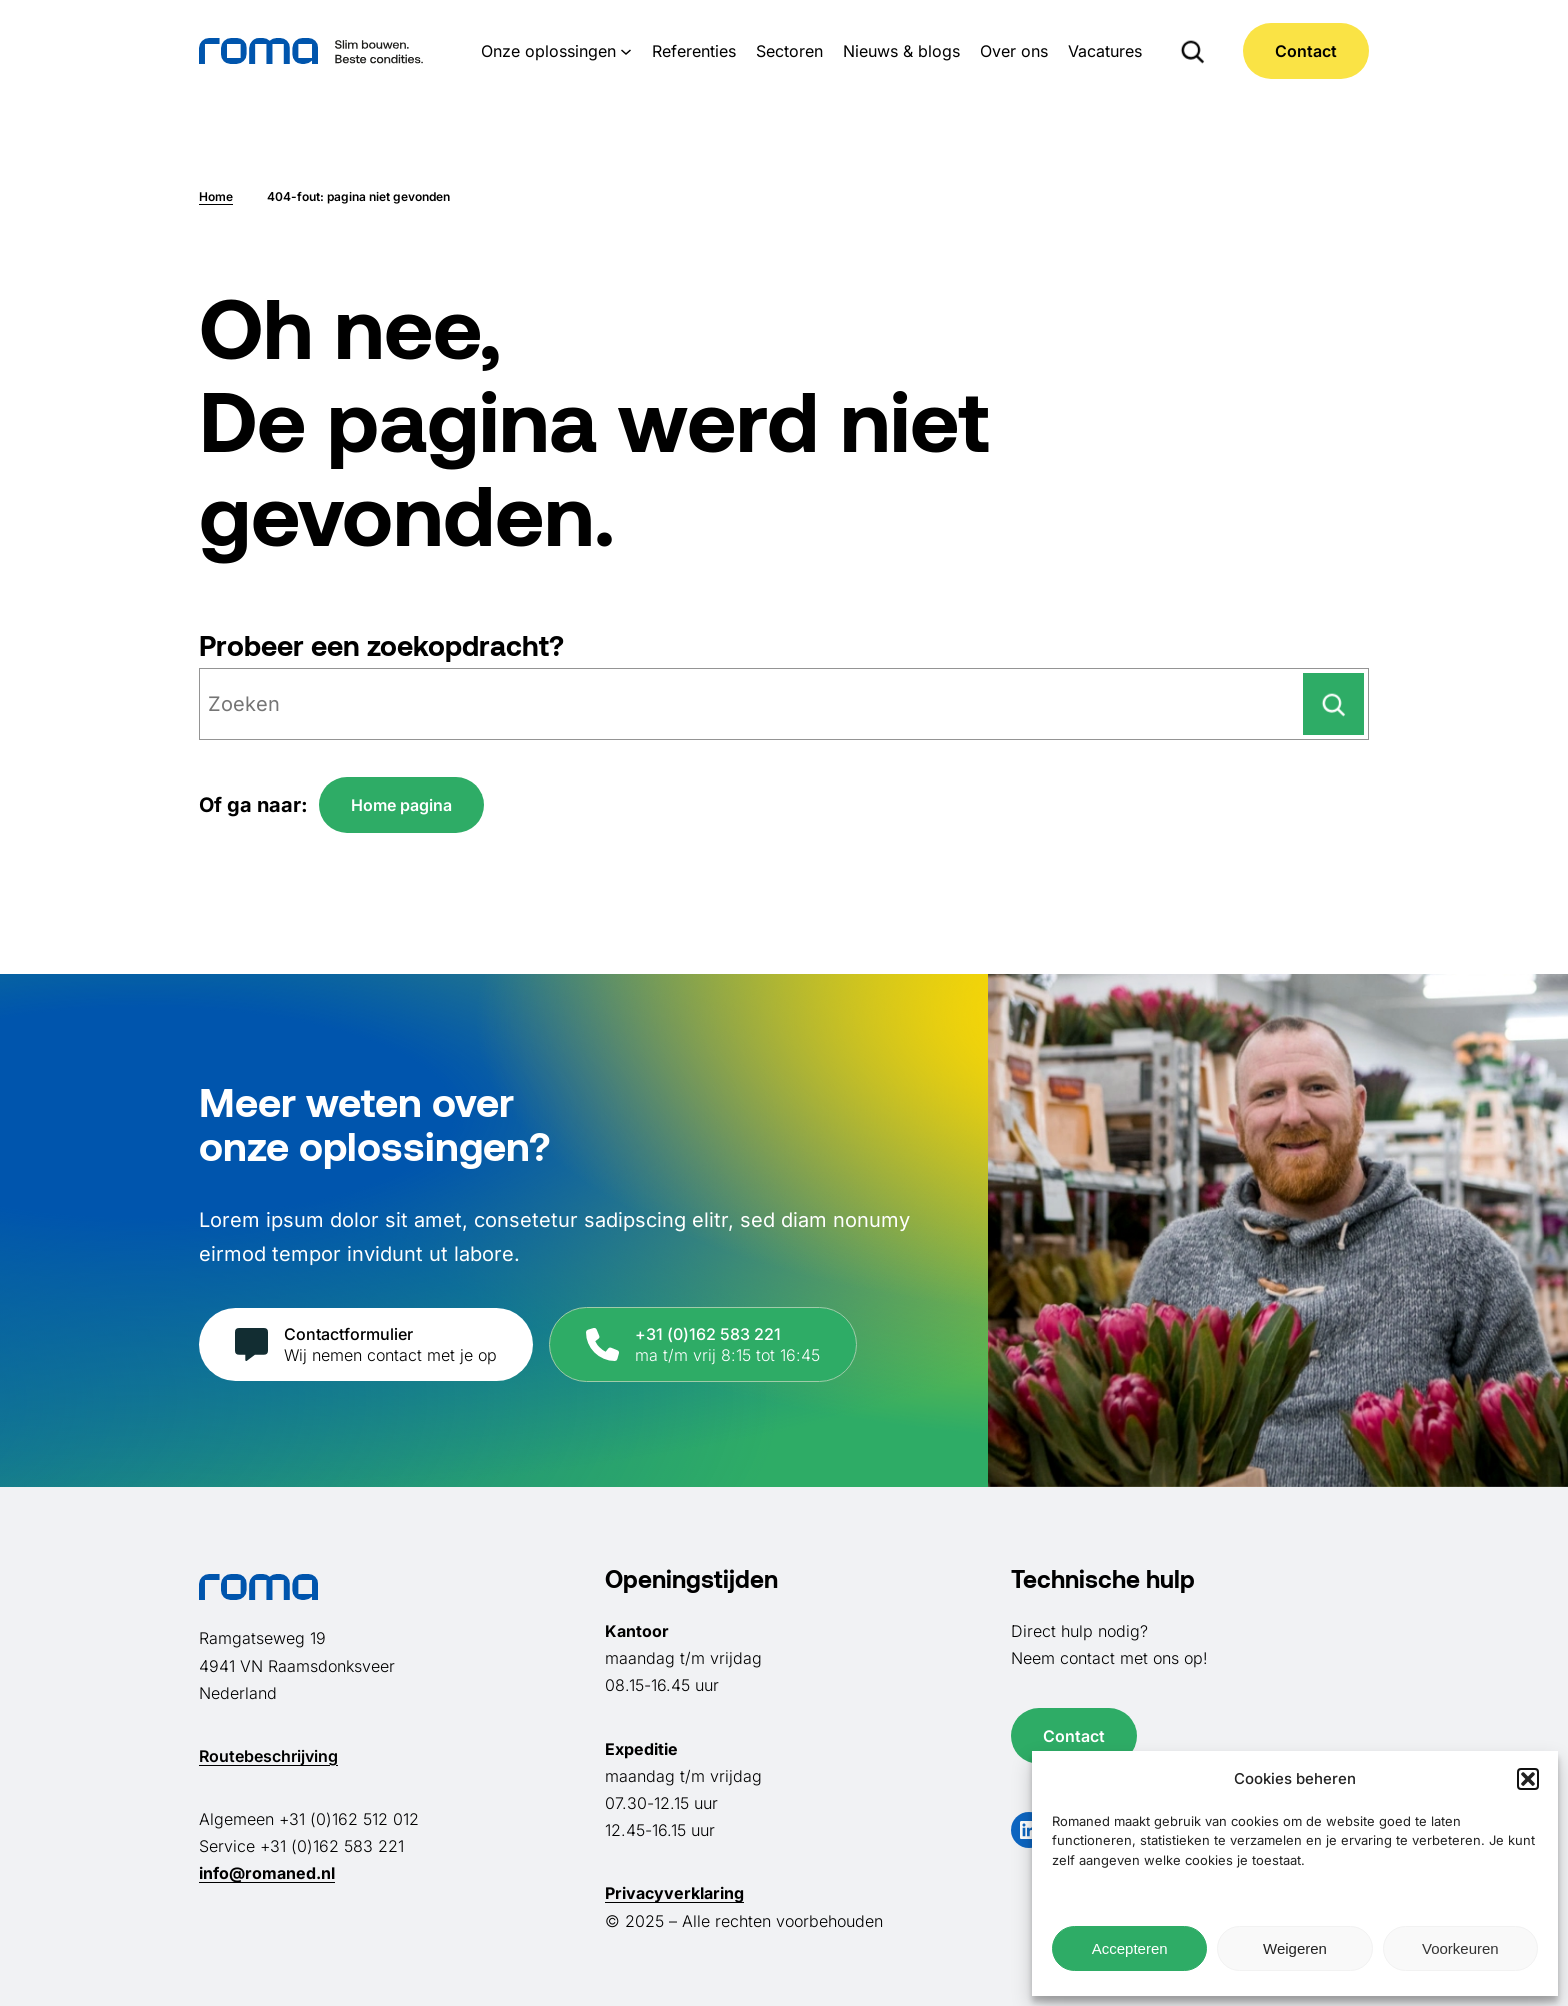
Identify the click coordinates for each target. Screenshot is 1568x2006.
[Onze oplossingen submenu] (626, 51)
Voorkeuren (1460, 1948)
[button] (1528, 1779)
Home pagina (401, 805)
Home (216, 196)
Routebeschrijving (268, 1756)
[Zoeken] (1333, 704)
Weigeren (1295, 1948)
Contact (1306, 51)
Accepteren (1130, 1948)
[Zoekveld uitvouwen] (1192, 51)
